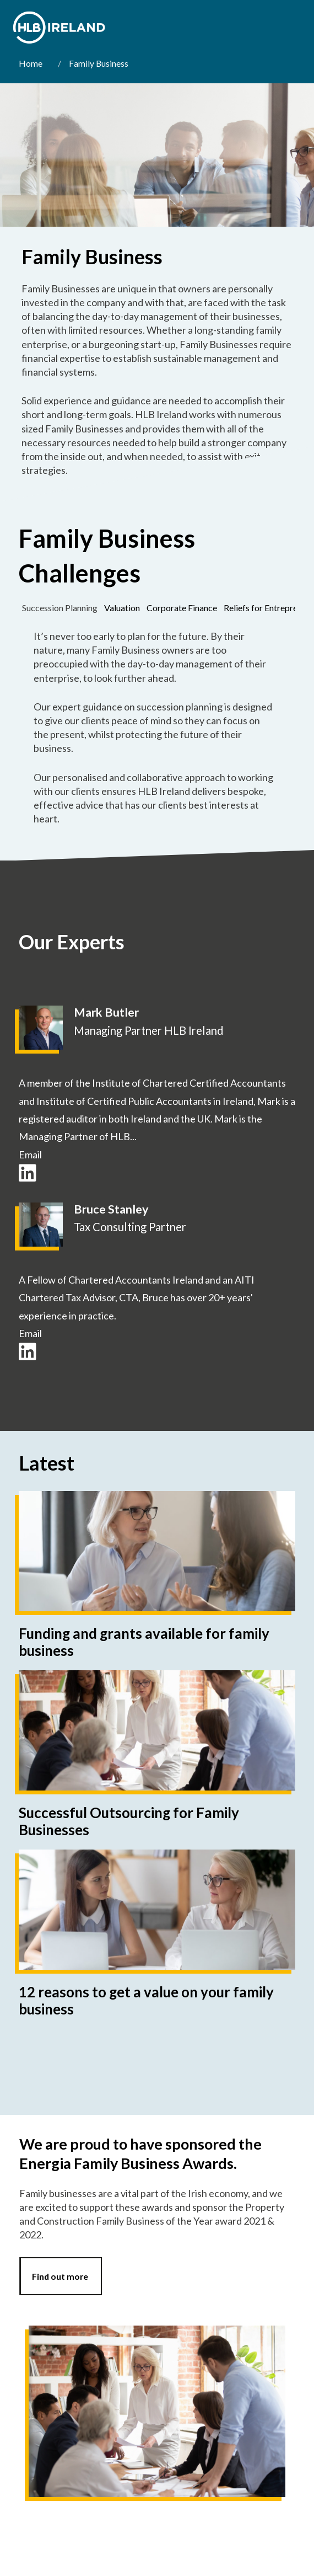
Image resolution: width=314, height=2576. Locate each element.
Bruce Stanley (111, 1209)
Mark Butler (106, 1012)
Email (30, 1154)
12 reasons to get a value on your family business (146, 2000)
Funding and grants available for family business (144, 1641)
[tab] (60, 608)
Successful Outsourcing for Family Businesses (129, 1821)
